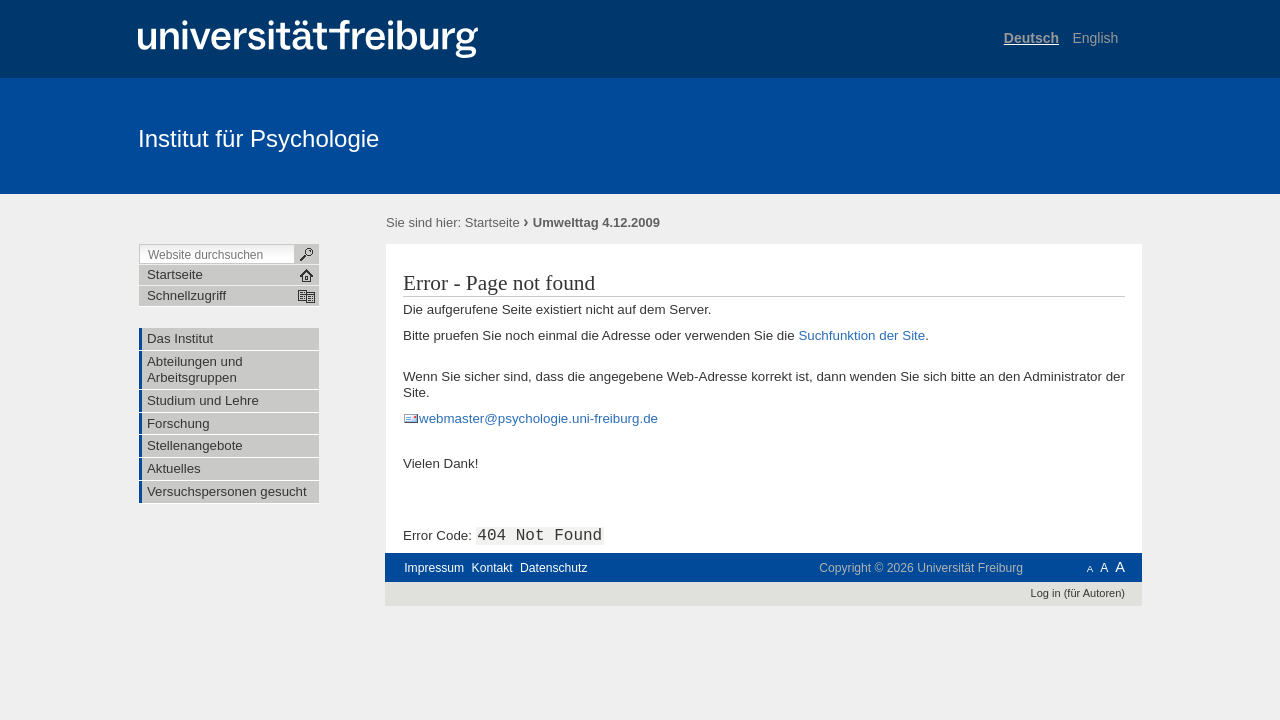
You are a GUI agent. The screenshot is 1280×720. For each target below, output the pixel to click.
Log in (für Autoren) (1078, 593)
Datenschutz (553, 568)
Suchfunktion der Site (861, 335)
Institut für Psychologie (258, 138)
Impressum (434, 568)
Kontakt (492, 568)
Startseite (492, 222)
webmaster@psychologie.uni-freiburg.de (538, 418)
